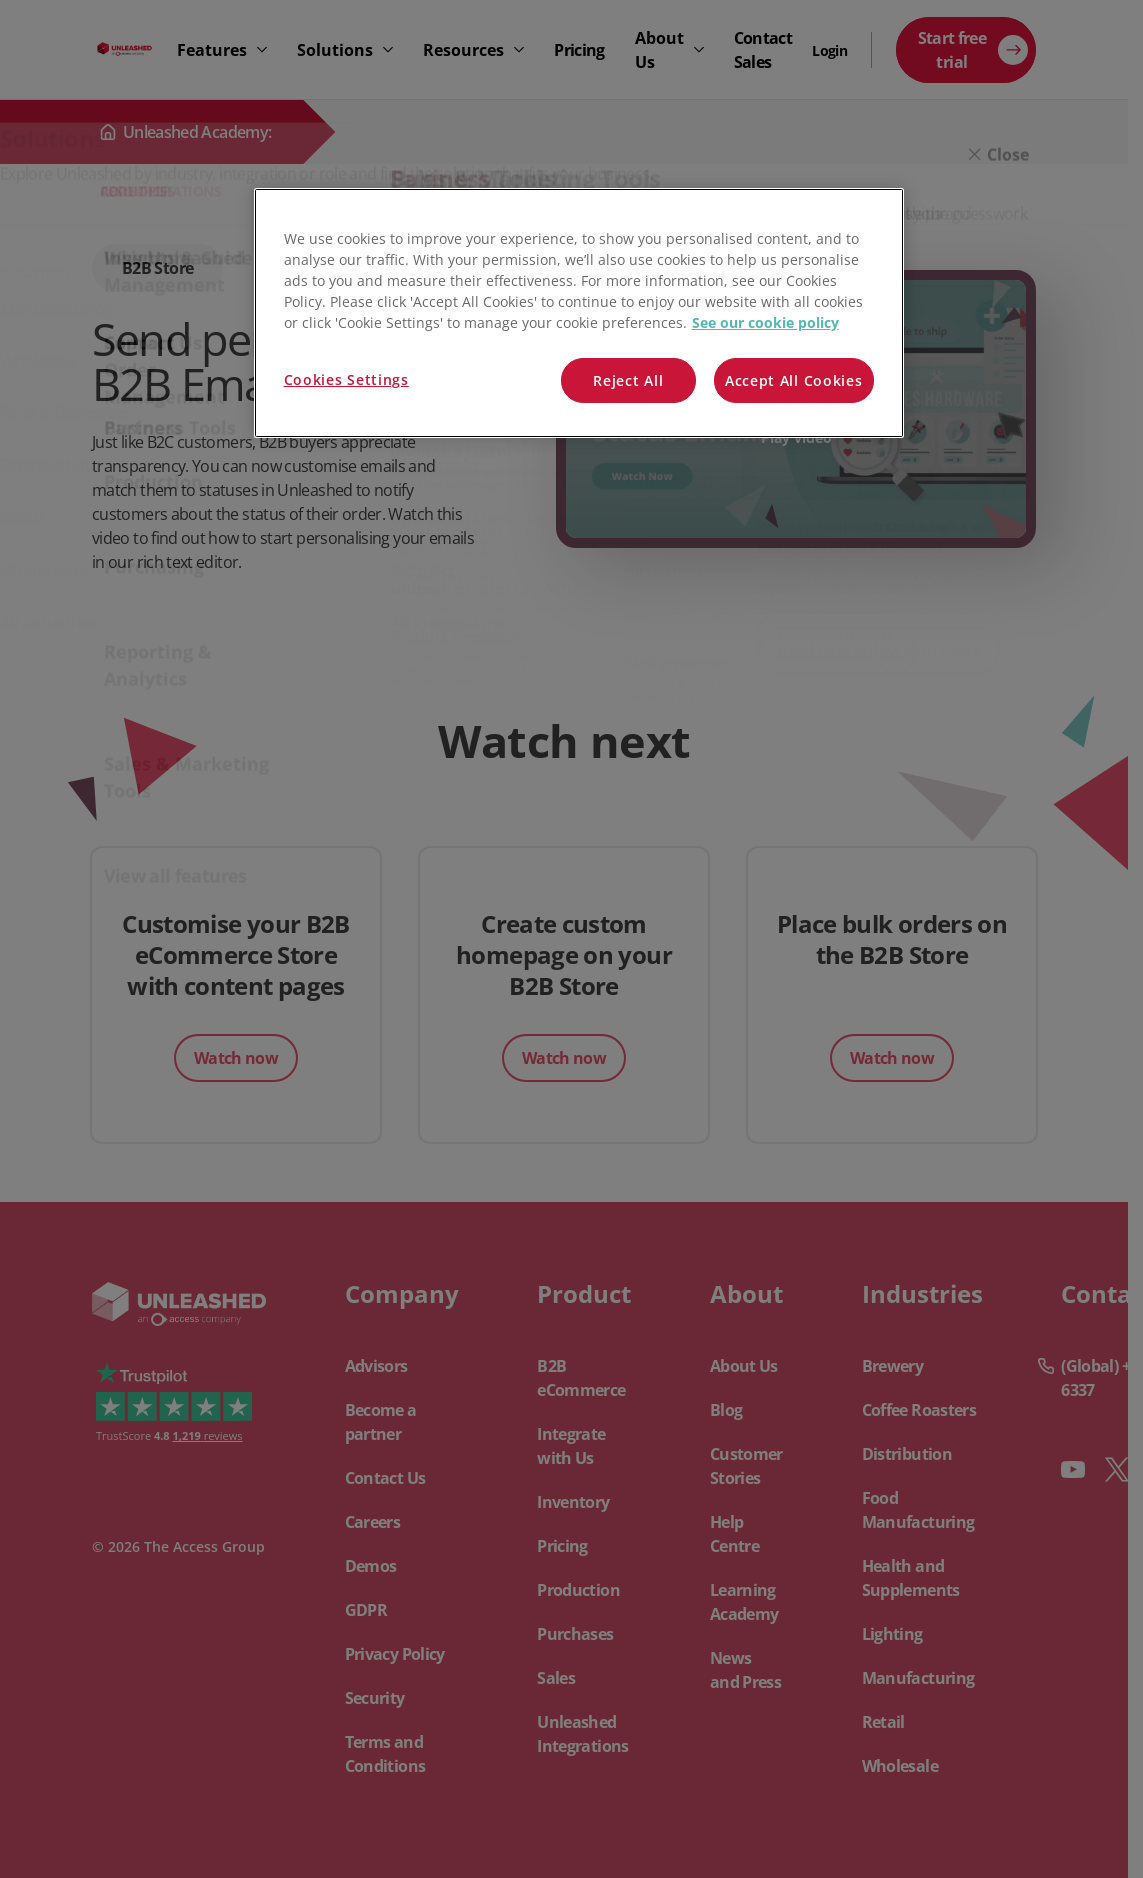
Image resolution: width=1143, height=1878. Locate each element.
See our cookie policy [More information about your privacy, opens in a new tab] (765, 322)
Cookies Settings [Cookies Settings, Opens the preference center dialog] (346, 379)
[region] (579, 313)
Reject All (628, 380)
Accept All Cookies (794, 380)
